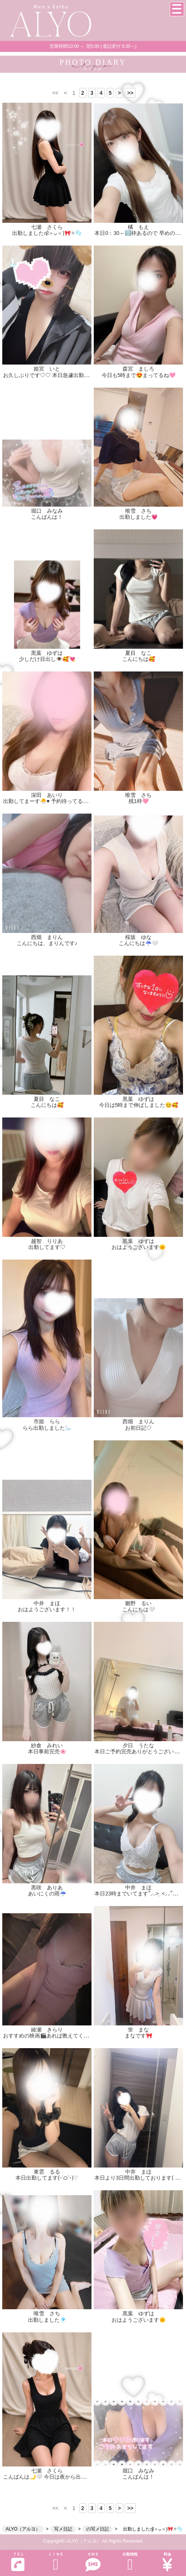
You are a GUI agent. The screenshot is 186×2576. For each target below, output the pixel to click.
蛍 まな (138, 2030)
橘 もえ (138, 227)
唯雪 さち (138, 511)
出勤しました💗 (138, 517)
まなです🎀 (138, 2036)
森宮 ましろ (138, 369)
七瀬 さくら (47, 227)
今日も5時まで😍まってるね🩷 (139, 375)
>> (130, 93)
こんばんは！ (47, 517)
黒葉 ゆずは (47, 653)
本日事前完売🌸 (47, 1751)
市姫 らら (47, 1421)
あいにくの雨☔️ (47, 1894)
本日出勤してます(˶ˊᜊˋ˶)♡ (47, 2178)
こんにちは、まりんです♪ (47, 943)
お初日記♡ (138, 1428)
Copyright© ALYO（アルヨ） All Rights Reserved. (93, 2541)
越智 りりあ (47, 1241)
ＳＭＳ (93, 2562)
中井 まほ (47, 1603)
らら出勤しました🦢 (47, 1428)
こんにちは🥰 (138, 659)
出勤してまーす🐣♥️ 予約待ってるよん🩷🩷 (54, 801)
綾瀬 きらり (47, 2030)
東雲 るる (47, 2172)
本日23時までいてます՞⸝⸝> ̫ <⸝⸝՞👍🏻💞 (140, 1894)
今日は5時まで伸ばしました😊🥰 (138, 1105)
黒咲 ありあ (47, 1887)
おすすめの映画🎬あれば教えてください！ (54, 2036)
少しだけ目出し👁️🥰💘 (47, 659)
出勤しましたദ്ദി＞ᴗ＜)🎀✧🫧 (47, 233)
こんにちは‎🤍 (138, 1609)
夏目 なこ (138, 653)
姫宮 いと (47, 369)
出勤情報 (130, 2562)
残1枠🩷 (139, 801)
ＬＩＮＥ (55, 2562)
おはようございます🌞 (139, 1247)
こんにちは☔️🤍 (138, 943)
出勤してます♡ (46, 1247)
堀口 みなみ (47, 511)
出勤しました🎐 (47, 2320)
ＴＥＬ (17, 2562)
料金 (167, 2562)
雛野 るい (138, 1603)
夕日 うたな (138, 1745)
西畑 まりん (47, 937)
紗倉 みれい (47, 1745)
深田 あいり (47, 795)
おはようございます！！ (47, 1609)
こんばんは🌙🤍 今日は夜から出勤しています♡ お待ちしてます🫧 (83, 2477)
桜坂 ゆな (138, 937)
